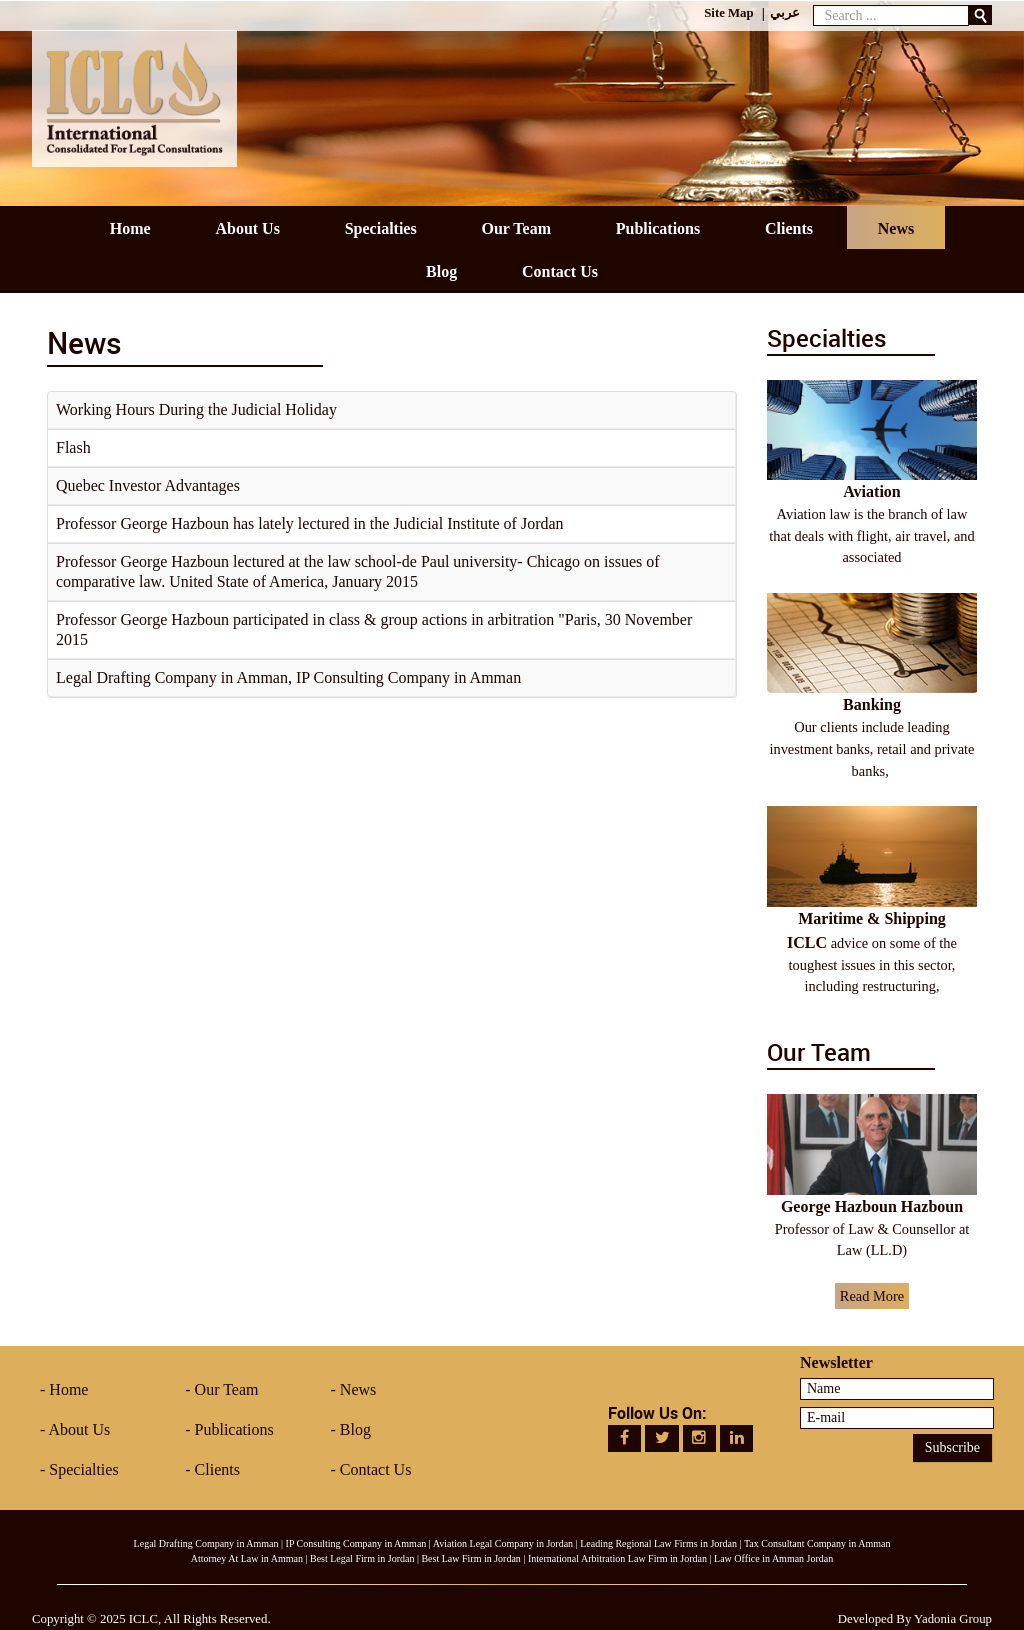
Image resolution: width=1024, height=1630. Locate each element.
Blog (355, 1429)
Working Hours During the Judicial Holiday (196, 409)
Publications (234, 1429)
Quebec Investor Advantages (148, 485)
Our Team (227, 1389)
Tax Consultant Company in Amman (817, 1543)
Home (68, 1389)
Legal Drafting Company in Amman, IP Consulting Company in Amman (288, 677)
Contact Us (376, 1469)
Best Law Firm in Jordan (470, 1558)
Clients (217, 1469)
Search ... (813, 0)
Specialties (83, 1469)
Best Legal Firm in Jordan (362, 1558)
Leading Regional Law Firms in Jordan (658, 1543)
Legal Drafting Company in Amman (206, 1543)
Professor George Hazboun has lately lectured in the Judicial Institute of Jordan (310, 523)
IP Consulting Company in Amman (356, 1543)
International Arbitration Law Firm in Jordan (617, 1558)
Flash (73, 447)
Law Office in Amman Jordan (773, 1558)
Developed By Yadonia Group (915, 1619)
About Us (79, 1429)
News (358, 1389)
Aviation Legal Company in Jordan (503, 1543)
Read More (872, 1296)
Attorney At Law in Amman (247, 1558)
